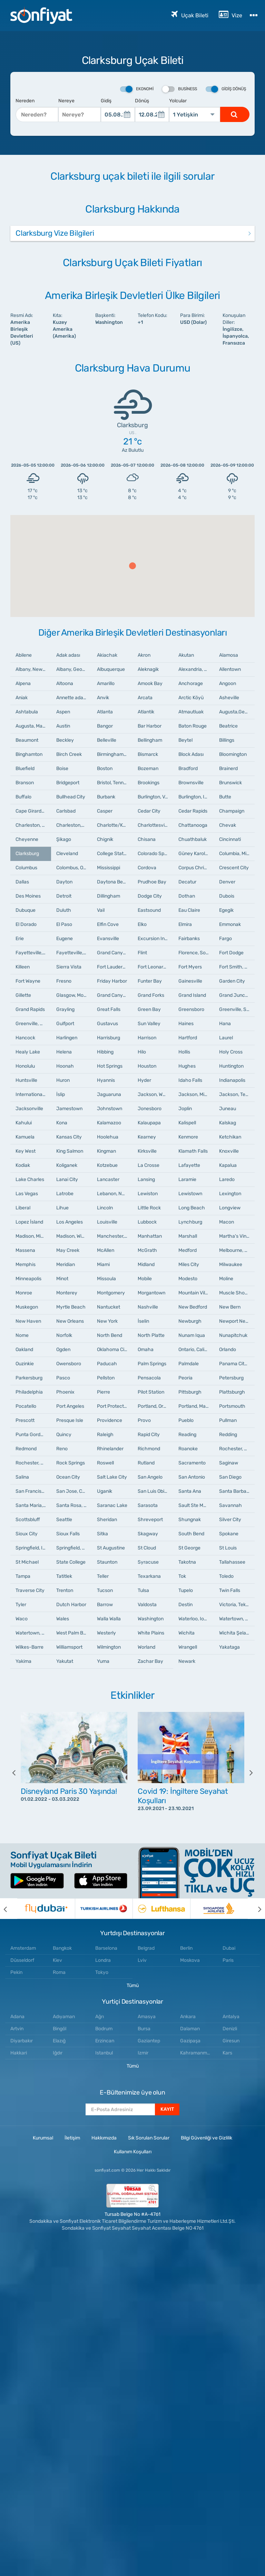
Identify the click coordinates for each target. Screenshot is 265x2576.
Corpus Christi (193, 868)
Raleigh (105, 1434)
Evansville (108, 939)
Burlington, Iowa (196, 797)
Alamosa (228, 655)
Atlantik (146, 712)
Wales (62, 1619)
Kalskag (227, 1123)
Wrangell (187, 1647)
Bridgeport (67, 783)
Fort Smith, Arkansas (237, 967)
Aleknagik (148, 669)
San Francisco (31, 1491)
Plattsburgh (232, 1392)
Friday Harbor (112, 981)
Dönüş (142, 101)
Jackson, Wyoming (155, 1094)
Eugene (64, 939)
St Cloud (147, 1548)
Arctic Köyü (191, 698)
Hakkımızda (104, 2138)
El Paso (64, 924)
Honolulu (25, 1066)
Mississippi (108, 868)
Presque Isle (69, 1420)
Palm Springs (152, 1364)
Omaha (146, 1349)
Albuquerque (111, 669)
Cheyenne (27, 839)
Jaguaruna (109, 1094)
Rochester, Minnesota (33, 1463)
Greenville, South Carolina (237, 1009)
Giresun (231, 2041)
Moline (226, 1279)
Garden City (232, 981)
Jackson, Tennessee (237, 1094)
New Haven (28, 1321)
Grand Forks (151, 995)
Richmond (149, 1449)
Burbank (106, 797)
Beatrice (228, 726)
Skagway (148, 1534)
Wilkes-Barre (29, 1647)
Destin (185, 1605)
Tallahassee (232, 1562)
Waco (22, 1619)
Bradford (188, 768)
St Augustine (111, 1548)
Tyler (21, 1605)
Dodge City (150, 896)
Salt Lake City (112, 1477)
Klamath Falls (193, 1151)
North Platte (151, 1335)
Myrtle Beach (71, 1307)
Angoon (227, 683)
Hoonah (65, 1066)
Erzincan (104, 2041)
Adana (17, 2017)
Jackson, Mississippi (196, 1094)
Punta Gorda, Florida (33, 1434)
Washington (151, 1619)
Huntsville (26, 1080)
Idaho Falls (190, 1080)
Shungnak (189, 1520)
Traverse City (30, 1590)
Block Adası (191, 754)
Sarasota (148, 1505)
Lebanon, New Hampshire (114, 1194)
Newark (186, 1661)
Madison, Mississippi (33, 1236)
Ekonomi (137, 89)
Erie (20, 939)
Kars (227, 2053)
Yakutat (64, 1661)
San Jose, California (74, 1491)
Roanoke (188, 1449)
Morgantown (151, 1293)
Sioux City (27, 1534)
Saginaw (228, 1463)
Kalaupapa (149, 1123)
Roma (59, 1972)
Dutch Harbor (71, 1605)
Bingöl (59, 2029)
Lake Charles (30, 1179)
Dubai (229, 1948)
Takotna (187, 1562)
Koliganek (66, 1165)
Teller (103, 1576)
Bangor (105, 726)
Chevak (227, 825)
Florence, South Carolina (196, 953)
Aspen (63, 712)
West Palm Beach (74, 1633)
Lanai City (67, 1179)
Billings (226, 740)
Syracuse (148, 1562)
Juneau (227, 1109)
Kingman (106, 1151)
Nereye (66, 101)
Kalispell (187, 1123)
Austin (63, 726)
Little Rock (149, 1208)
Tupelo (185, 1590)
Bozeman (148, 768)
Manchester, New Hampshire (114, 1236)
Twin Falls (229, 1590)
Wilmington (109, 1647)
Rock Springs (70, 1463)
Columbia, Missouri (237, 853)
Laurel (226, 1038)
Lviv (142, 1960)
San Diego (230, 1477)
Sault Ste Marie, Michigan (196, 1505)
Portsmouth (232, 1406)
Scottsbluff (28, 1520)
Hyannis (106, 1080)
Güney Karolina (195, 853)
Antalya (231, 2017)
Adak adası (68, 655)
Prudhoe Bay (152, 882)
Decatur (187, 882)
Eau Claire (189, 910)
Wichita (186, 1633)
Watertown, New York (237, 1619)
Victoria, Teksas (236, 1605)
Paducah (107, 1364)
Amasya (147, 2017)
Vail (101, 910)
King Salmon (69, 1151)
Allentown (230, 669)
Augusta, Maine (32, 726)
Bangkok (62, 1948)
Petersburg (231, 1378)
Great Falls (108, 1009)
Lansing (146, 1179)
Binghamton (29, 754)
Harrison (147, 1038)
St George (189, 1548)
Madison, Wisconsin (74, 1236)
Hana (225, 1024)
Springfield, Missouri (74, 1548)
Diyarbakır (21, 2041)
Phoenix (65, 1392)
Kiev (57, 1960)
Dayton (64, 882)
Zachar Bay (150, 1661)
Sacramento (192, 1463)
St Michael (27, 1562)
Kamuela (25, 1137)
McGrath (147, 1250)
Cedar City (149, 811)
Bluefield (25, 768)
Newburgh (190, 1321)
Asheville (229, 698)
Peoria (185, 1378)
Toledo (226, 1576)
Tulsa (143, 1590)
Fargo (225, 939)
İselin (143, 1321)
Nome (22, 1335)
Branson (25, 783)
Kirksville (147, 1151)
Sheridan (107, 1520)
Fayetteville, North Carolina (33, 953)
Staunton (107, 1562)
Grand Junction (236, 995)
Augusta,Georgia (237, 712)
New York (107, 1321)
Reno (62, 1449)
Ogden (63, 1349)
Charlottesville (153, 825)
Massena (25, 1250)
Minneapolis (28, 1279)
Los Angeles (69, 1222)
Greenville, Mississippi (33, 1024)
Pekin (16, 1972)
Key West (26, 1151)
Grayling (65, 1009)
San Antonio (191, 1477)
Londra (103, 1960)
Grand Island (192, 995)
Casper (104, 811)
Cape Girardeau (33, 811)
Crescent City (234, 868)
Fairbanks (189, 939)
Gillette (23, 995)
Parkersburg (29, 1378)
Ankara (188, 2017)
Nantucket (108, 1307)
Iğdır (57, 2053)
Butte (225, 797)
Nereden (25, 101)
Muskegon (27, 1307)
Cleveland (67, 853)
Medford (187, 1250)
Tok (182, 1576)
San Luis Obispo (155, 1491)
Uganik (104, 1491)
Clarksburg (27, 853)
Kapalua (228, 1165)
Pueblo (186, 1420)
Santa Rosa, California (74, 1505)
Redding (228, 1434)
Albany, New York (33, 669)
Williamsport (69, 1647)
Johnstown (109, 1109)
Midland (146, 1264)
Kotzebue (107, 1165)
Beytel (185, 740)
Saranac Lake (112, 1505)
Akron (144, 655)
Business (179, 89)
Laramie (187, 1179)
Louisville (107, 1222)
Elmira (185, 924)
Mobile (145, 1279)
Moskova (190, 1960)
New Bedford (192, 1307)
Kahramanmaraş (198, 2053)
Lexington (230, 1194)
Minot (62, 1279)
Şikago (63, 839)
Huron (63, 1080)
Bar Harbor (149, 726)
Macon (226, 1222)
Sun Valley (149, 1024)
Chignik (105, 839)
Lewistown (190, 1194)
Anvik (103, 698)
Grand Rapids (30, 1009)
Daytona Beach (114, 882)
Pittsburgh (190, 1392)
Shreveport (150, 1520)
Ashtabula (27, 712)
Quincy (63, 1434)
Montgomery (111, 1293)
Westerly (106, 1633)
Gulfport (65, 1024)
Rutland (146, 1463)
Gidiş (106, 101)
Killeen (23, 967)
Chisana (147, 839)
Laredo (227, 1179)
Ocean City (68, 1477)
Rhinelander (110, 1449)
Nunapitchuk (233, 1335)
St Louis (228, 1548)
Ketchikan (230, 1137)
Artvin (16, 2029)
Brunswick (230, 783)
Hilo (142, 1052)
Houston (147, 1066)
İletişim (72, 2138)
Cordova (147, 868)
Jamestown (69, 1109)
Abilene (24, 655)
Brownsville (191, 783)
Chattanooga (192, 825)
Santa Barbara (235, 1491)
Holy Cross (231, 1052)
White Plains (151, 1633)
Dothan (186, 896)
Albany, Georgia (73, 669)
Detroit (63, 896)
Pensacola (149, 1378)
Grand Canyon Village (114, 953)
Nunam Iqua (191, 1335)
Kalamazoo (109, 1123)
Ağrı (99, 2017)
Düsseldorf (22, 1960)
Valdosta (147, 1605)
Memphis (26, 1264)
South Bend (191, 1534)
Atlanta (105, 712)
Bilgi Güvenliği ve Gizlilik (206, 2138)
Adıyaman (64, 2017)
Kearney (147, 1137)
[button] (132, 565)
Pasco (63, 1378)
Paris (228, 1960)
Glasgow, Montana (74, 995)
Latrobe (64, 1194)
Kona (61, 1123)
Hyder (144, 1080)
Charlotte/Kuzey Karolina (114, 825)
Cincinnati (230, 839)
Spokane (228, 1534)
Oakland (24, 1349)
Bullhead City (70, 797)
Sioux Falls (68, 1534)
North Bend (109, 1335)
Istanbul (104, 2053)
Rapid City (149, 1434)
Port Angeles (70, 1406)
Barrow (105, 1605)
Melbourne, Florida (237, 1250)
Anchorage (190, 683)
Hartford (187, 1038)
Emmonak (230, 924)
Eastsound (149, 910)
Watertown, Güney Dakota (33, 1633)
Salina (22, 1477)
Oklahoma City (113, 1349)
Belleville (106, 740)
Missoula (106, 1279)
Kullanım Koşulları (132, 2152)
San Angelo (150, 1477)
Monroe (24, 1293)
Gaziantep (149, 2041)
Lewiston (148, 1194)
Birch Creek (69, 754)
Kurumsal (43, 2138)
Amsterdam (23, 1948)
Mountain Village (196, 1293)
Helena (64, 1052)
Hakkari (18, 2053)
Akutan (186, 655)
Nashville (148, 1307)
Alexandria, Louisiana (196, 669)
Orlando (227, 1349)
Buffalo (23, 797)
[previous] (19, 1772)
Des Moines (28, 896)
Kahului (24, 1123)
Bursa (144, 2029)
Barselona (106, 1948)
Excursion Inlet (154, 939)
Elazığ (59, 2041)
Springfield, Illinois (33, 1548)
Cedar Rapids (192, 811)
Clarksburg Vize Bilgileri (55, 233)
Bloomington (233, 754)
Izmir (143, 2053)
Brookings (148, 783)
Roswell (105, 1463)
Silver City (230, 1520)
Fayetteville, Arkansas (74, 953)
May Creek (67, 1250)
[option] (74, 1772)
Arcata (145, 698)
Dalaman (190, 2029)
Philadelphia (29, 1392)
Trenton (64, 1590)
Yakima (23, 1661)
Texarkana (149, 1576)
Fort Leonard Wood (155, 967)
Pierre (103, 1392)
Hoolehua (107, 1137)
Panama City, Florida (237, 1364)
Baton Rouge (192, 726)
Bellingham (150, 740)
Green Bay (149, 1009)
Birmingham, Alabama (114, 754)
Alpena (23, 683)
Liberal (23, 1208)
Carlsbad (66, 811)
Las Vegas (27, 1194)
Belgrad (146, 1948)
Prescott (25, 1420)
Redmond (26, 1449)
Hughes (187, 1066)
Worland (146, 1647)
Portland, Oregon (155, 1406)
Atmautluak (191, 712)
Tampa (23, 1576)
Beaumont (27, 740)
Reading (187, 1434)
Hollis (184, 1052)
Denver (227, 882)
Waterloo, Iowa (194, 1619)
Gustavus (107, 1024)
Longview (230, 1208)
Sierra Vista (68, 967)
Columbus (26, 868)
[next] (246, 1772)
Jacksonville (29, 1109)
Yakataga (229, 1647)
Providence (109, 1420)
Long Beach (191, 1208)
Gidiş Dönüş (226, 89)
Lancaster (108, 1179)
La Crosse (148, 1165)
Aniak (22, 698)
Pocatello (26, 1406)
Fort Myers (190, 967)
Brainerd (228, 768)
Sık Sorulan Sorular (148, 2138)
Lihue (62, 1208)
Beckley (65, 740)
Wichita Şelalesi (236, 1633)
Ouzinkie (25, 1364)
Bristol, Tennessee (114, 783)
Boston (104, 768)
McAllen (105, 1250)
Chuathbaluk (192, 839)
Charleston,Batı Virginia (74, 825)
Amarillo (106, 683)
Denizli (230, 2029)
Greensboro (191, 1009)
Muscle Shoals (235, 1293)
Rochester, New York (237, 1449)
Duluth (63, 910)
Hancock (25, 1038)
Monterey (66, 1293)
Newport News (235, 1321)
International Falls (33, 1094)
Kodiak (23, 1165)
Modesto (187, 1279)
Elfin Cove (108, 924)
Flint (142, 953)
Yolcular (178, 101)
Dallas (22, 882)
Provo (144, 1420)
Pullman (228, 1420)
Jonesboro (149, 1109)
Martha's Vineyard (237, 1236)
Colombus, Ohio (73, 868)
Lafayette (189, 1165)
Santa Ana (189, 1491)
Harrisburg (108, 1038)
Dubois (226, 896)
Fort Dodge (231, 953)
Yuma (103, 1661)
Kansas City (69, 1137)
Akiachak (107, 655)
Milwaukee (230, 1264)
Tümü (133, 1985)
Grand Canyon (112, 995)
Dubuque (26, 910)
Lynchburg (190, 1222)
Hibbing (105, 1052)
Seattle (64, 1520)
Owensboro (68, 1364)
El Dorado (26, 924)
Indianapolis (232, 1080)
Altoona (64, 683)
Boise (62, 768)
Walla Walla (109, 1619)
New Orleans (70, 1321)
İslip (60, 1094)
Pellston (106, 1378)
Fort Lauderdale (114, 967)
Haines (186, 1024)
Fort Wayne (28, 981)
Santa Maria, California (33, 1505)
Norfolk (64, 1335)
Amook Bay (150, 683)
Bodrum (103, 2029)
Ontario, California (196, 1349)
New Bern (230, 1307)
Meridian (65, 1264)
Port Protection (113, 1406)
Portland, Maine (195, 1406)
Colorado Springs (155, 853)
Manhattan (150, 1236)
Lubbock (147, 1222)
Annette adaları (73, 698)
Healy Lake (28, 1052)
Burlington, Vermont (155, 797)
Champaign (231, 811)
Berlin (186, 1948)
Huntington (231, 1066)
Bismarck (148, 754)
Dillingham (108, 896)
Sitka (102, 1534)
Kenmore (188, 1137)
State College (71, 1562)
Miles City (188, 1264)
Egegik (226, 910)
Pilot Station (151, 1392)
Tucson (105, 1590)
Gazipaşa (190, 2041)
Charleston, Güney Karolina (33, 825)
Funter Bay (150, 981)
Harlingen (66, 1038)
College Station (113, 853)
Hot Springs (109, 1066)
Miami (103, 1264)
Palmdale (188, 1364)
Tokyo (101, 1972)
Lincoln (105, 1208)
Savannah (230, 1505)
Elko (142, 924)
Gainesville (190, 981)
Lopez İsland (29, 1222)
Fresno (63, 981)
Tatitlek (64, 1576)
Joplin (185, 1109)
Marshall (187, 1236)
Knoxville (229, 1151)
